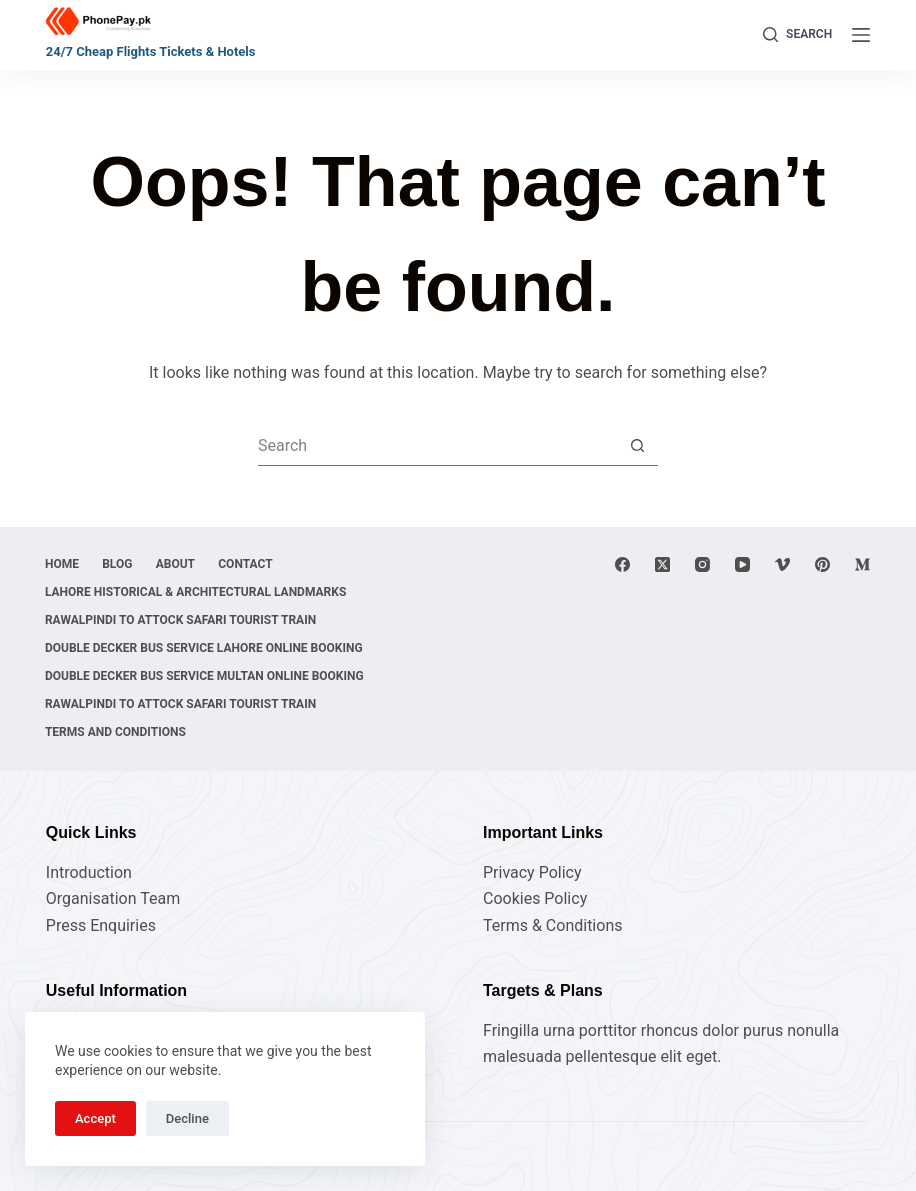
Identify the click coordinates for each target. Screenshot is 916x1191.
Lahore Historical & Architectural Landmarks (196, 592)
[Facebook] (622, 564)
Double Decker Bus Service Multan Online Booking (205, 676)
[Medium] (862, 564)
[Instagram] (702, 564)
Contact (251, 564)
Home (63, 564)
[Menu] (861, 35)
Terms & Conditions (553, 925)
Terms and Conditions (116, 732)
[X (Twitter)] (662, 564)
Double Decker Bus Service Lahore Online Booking (205, 648)
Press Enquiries (101, 925)
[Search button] (638, 446)
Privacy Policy (532, 872)
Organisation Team (113, 898)
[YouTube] (742, 564)
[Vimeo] (782, 564)
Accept (95, 1118)
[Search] (797, 35)
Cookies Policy (535, 898)
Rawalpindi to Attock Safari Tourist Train (181, 620)
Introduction (89, 872)
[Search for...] (438, 446)
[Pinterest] (822, 564)
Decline (187, 1118)
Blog (120, 564)
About (179, 564)
